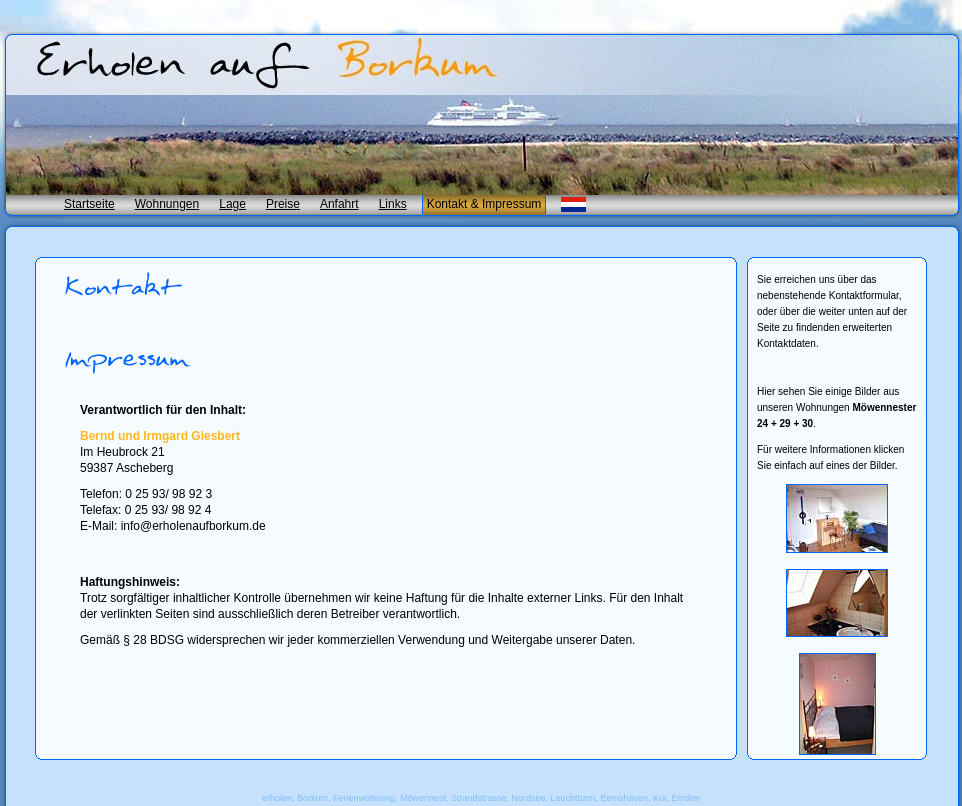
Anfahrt (339, 204)
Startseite (89, 204)
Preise (283, 204)
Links (393, 204)
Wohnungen (167, 204)
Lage (232, 204)
